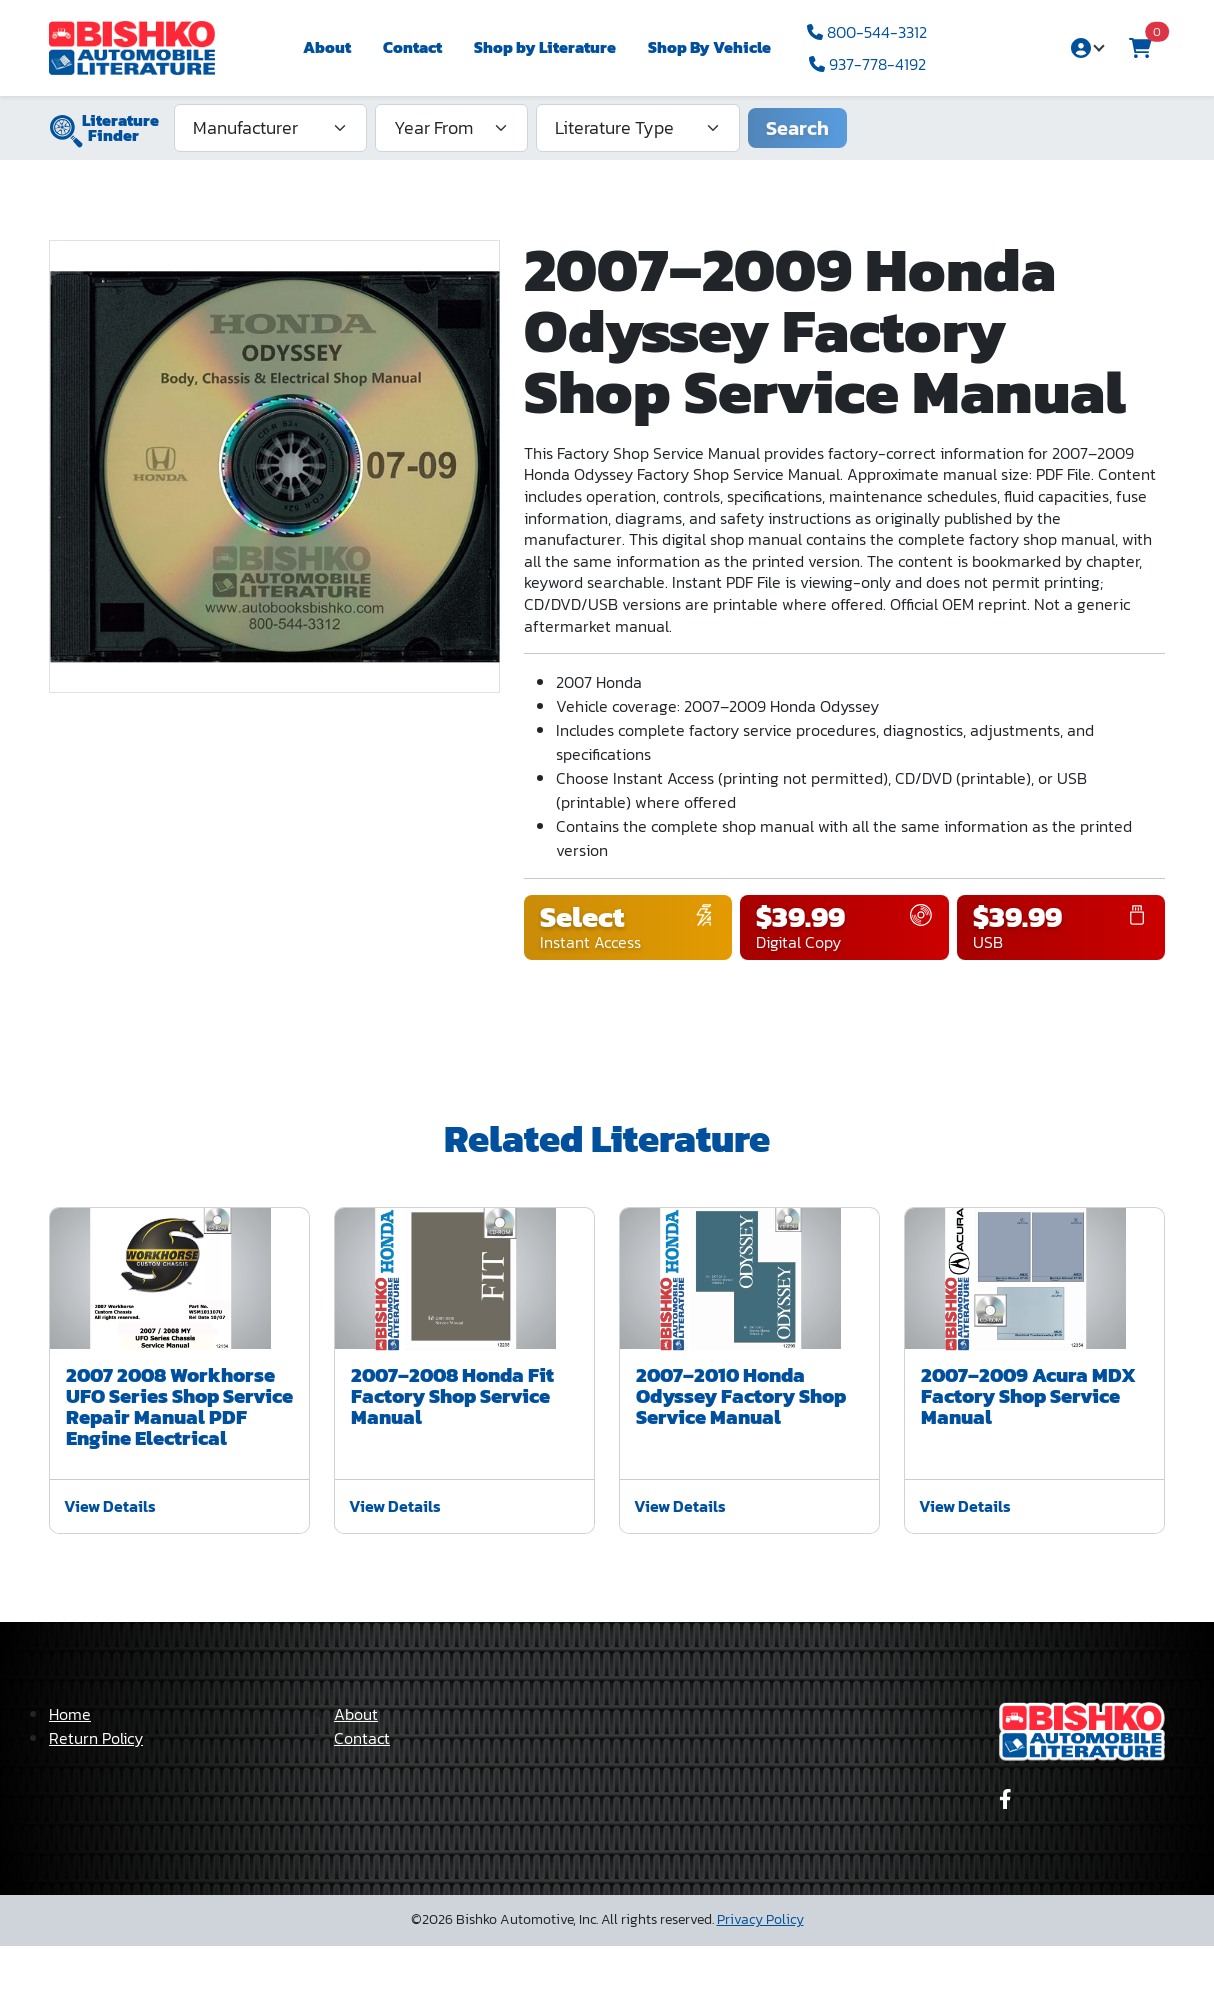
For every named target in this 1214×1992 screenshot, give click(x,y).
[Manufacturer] (270, 128)
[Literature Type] (638, 128)
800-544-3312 (867, 32)
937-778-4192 (867, 64)
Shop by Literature (545, 47)
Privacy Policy (760, 1965)
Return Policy (96, 1784)
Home (70, 1760)
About (327, 47)
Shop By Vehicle (709, 47)
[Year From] (451, 128)
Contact (412, 47)
